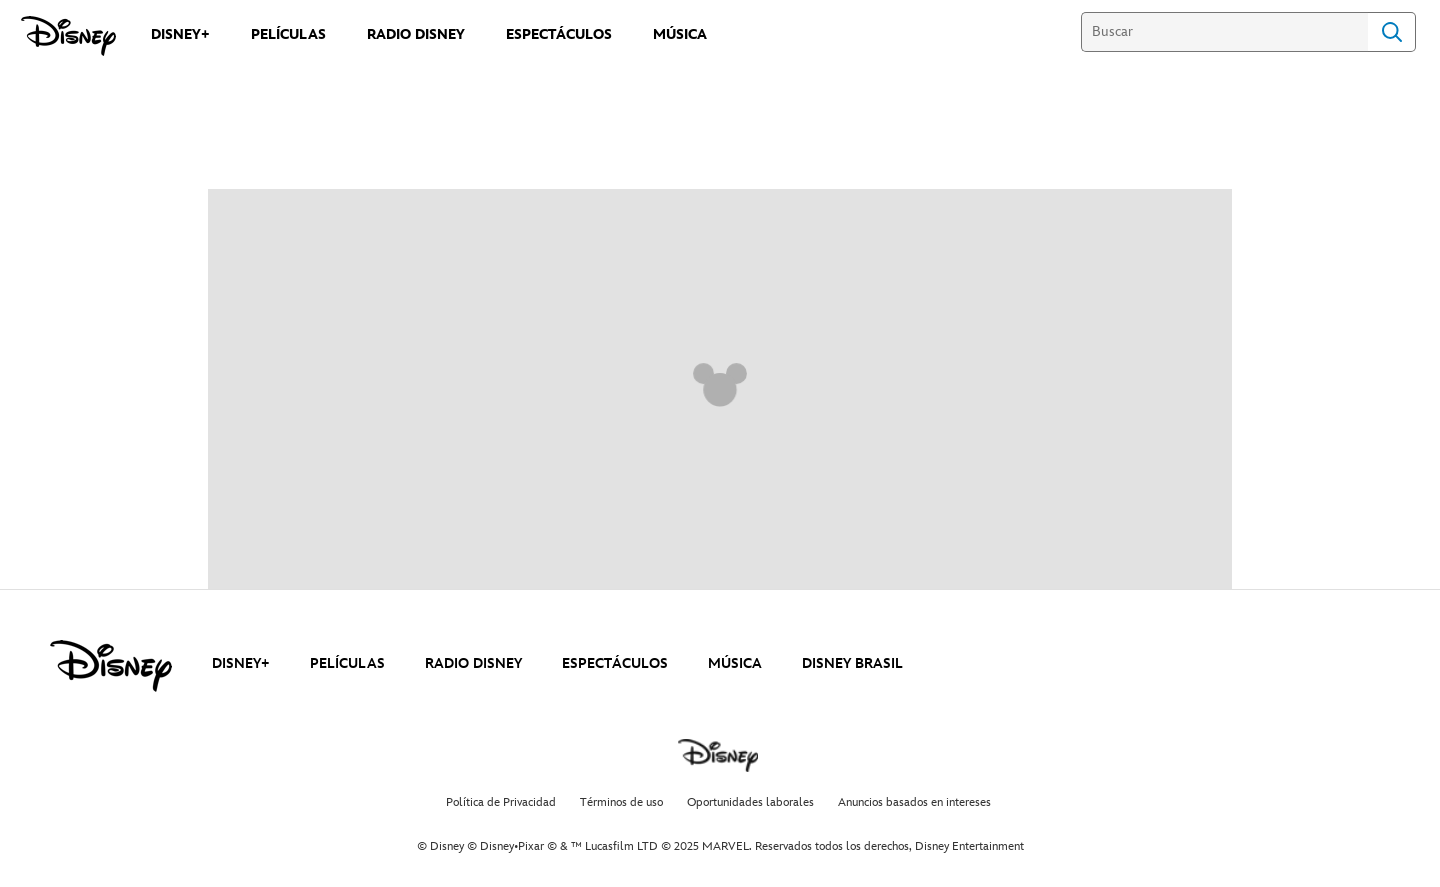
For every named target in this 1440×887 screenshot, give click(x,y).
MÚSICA (735, 663)
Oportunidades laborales (750, 802)
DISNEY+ (241, 663)
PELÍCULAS (347, 663)
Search (1392, 32)
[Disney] (68, 36)
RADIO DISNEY (473, 663)
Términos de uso (621, 802)
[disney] (111, 666)
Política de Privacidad (501, 802)
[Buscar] (1224, 32)
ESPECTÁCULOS (615, 663)
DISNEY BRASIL (852, 663)
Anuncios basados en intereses (914, 802)
